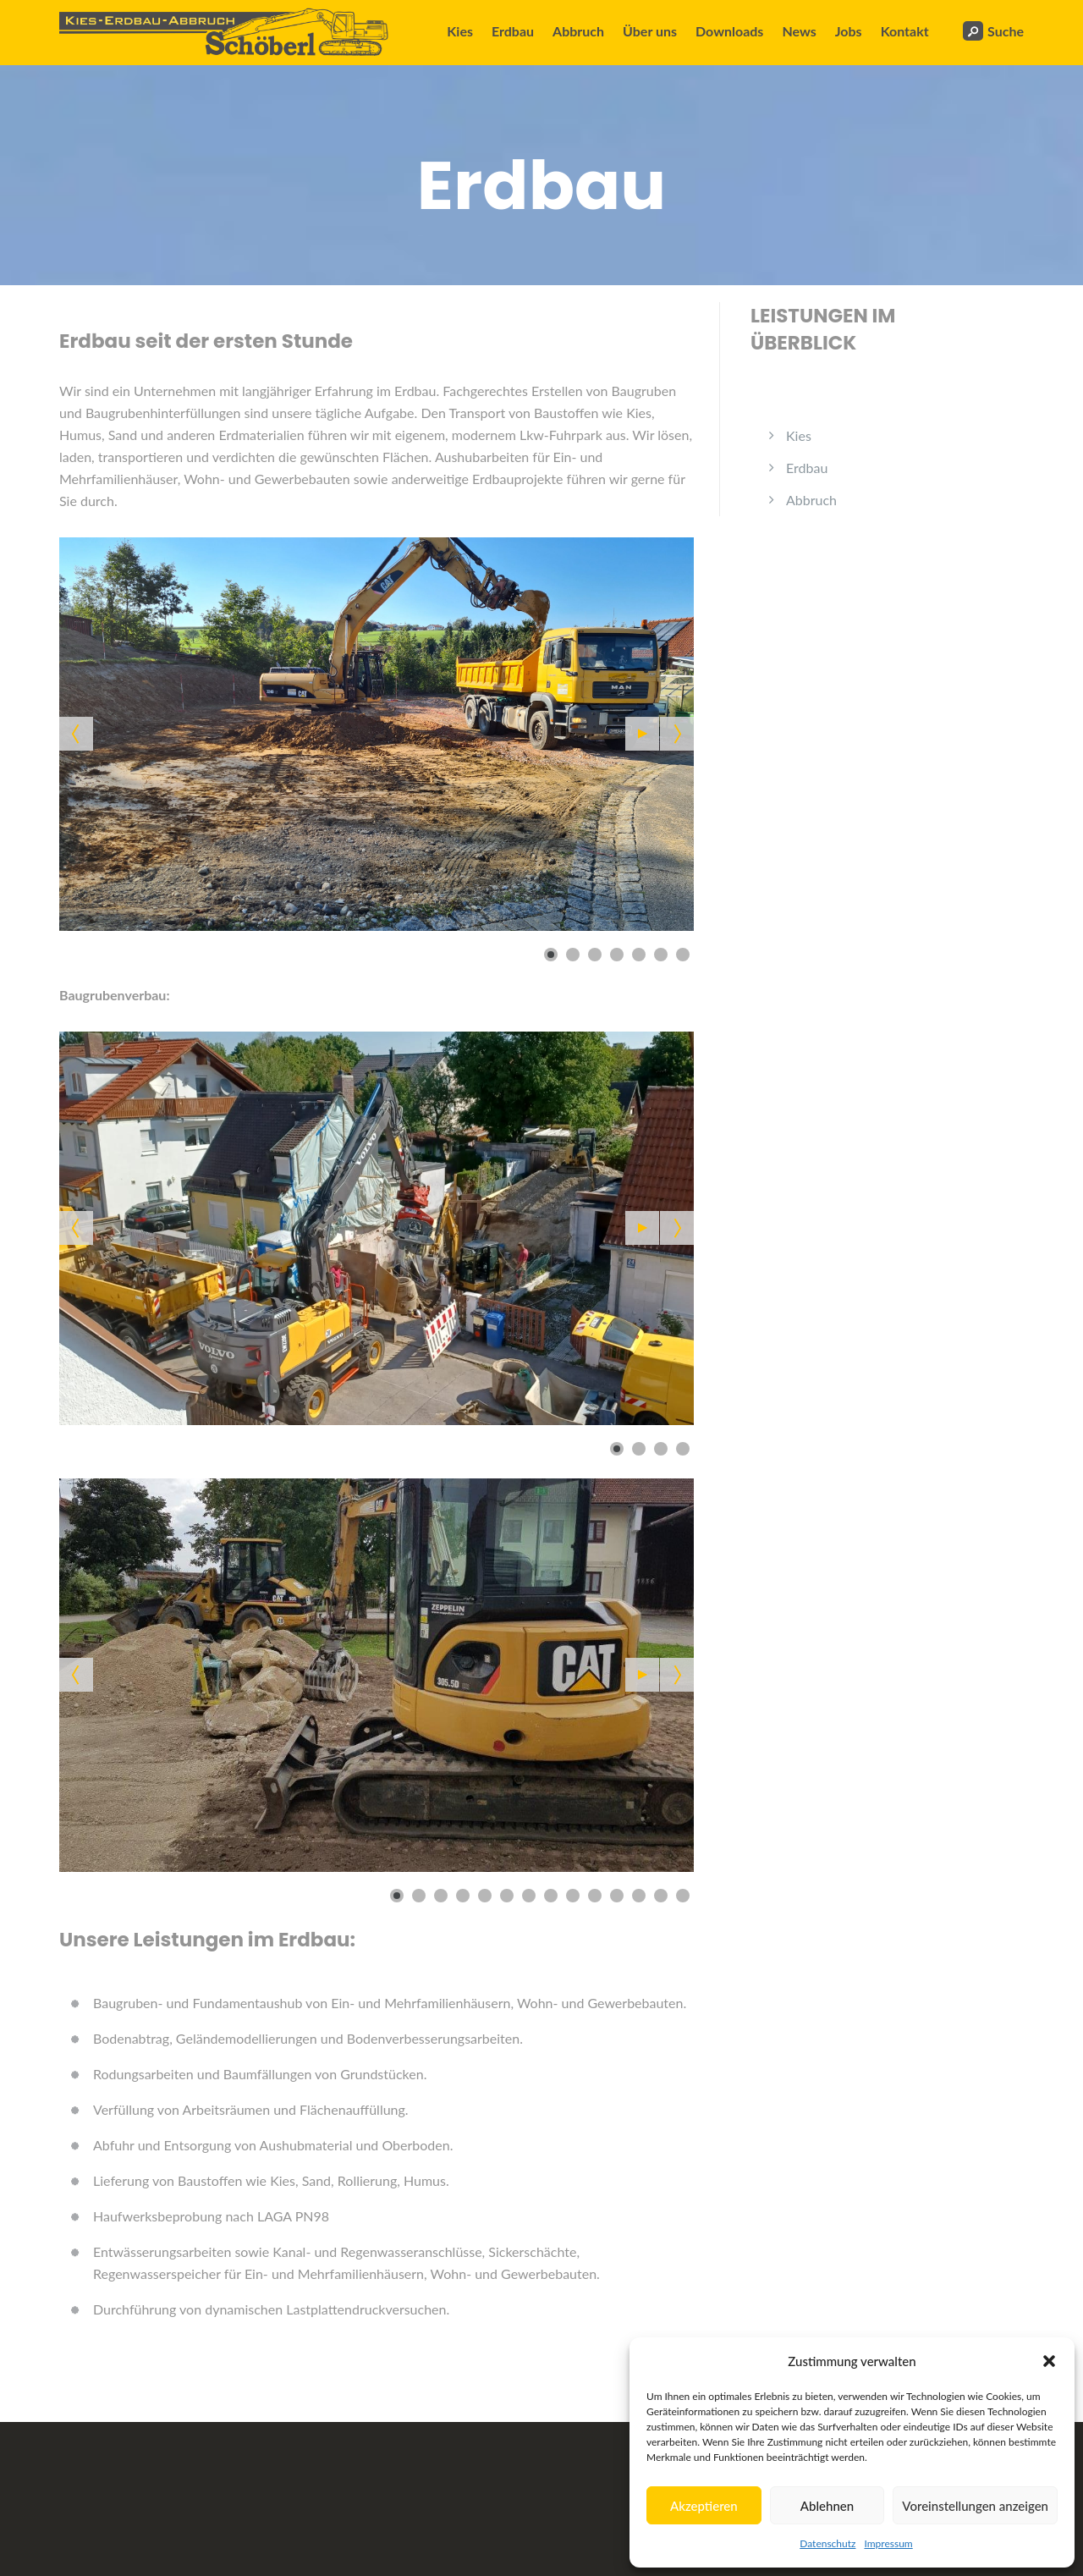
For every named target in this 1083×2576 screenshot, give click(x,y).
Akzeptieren (704, 2505)
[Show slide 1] (551, 954)
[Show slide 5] (639, 954)
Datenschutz (827, 2543)
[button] (1049, 2361)
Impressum (888, 2543)
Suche (993, 31)
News (799, 31)
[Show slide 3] (595, 954)
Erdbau (513, 31)
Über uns (650, 31)
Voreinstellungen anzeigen (975, 2505)
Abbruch (578, 31)
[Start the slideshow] (642, 734)
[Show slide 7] (683, 954)
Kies (460, 31)
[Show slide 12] (639, 1895)
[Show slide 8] (551, 1895)
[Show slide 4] (617, 954)
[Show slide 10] (595, 1895)
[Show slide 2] (573, 954)
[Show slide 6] (661, 954)
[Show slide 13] (661, 1895)
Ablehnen (827, 2505)
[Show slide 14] (683, 1895)
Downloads (729, 31)
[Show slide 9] (573, 1895)
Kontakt (905, 31)
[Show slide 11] (617, 1895)
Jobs (848, 31)
